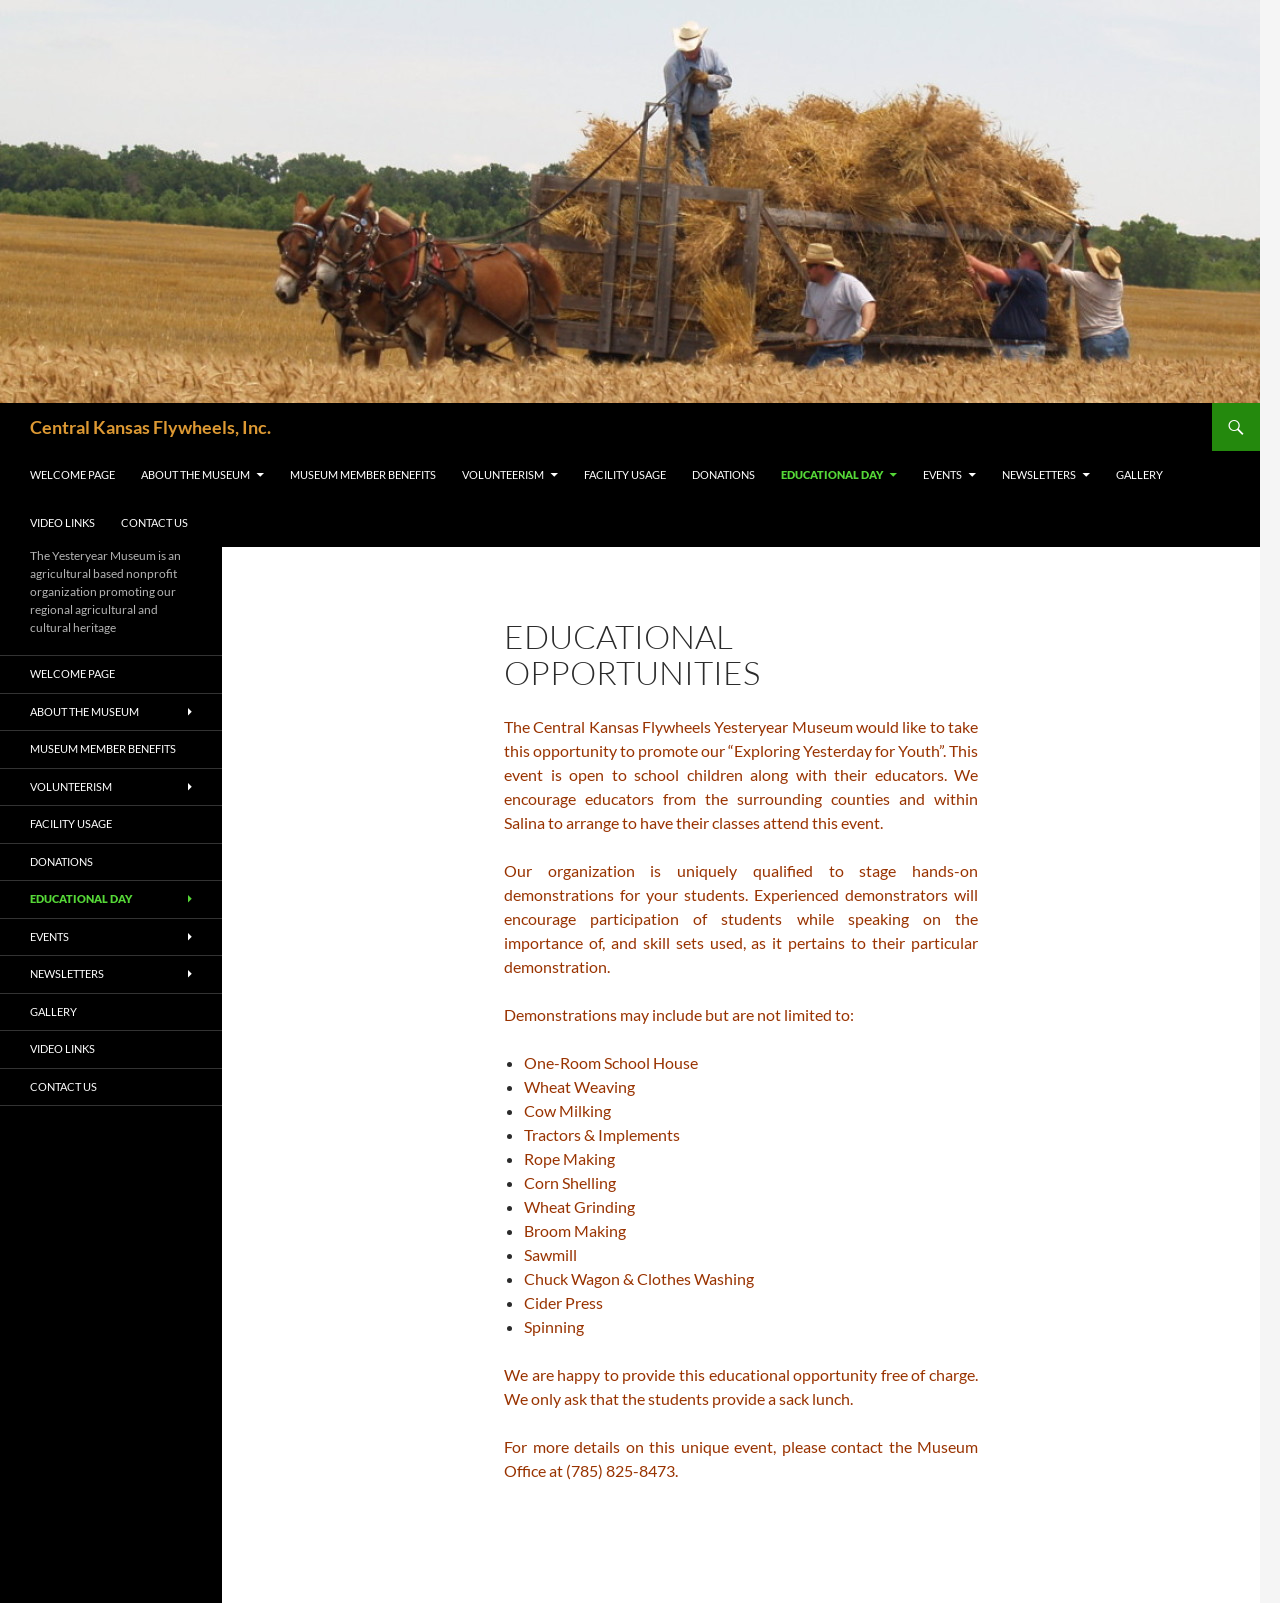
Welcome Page (72, 474)
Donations (723, 474)
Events (942, 474)
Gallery (1139, 474)
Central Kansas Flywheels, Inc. (150, 427)
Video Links (62, 522)
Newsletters (1039, 474)
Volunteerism (503, 474)
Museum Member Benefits (363, 474)
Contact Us (154, 522)
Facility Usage (625, 474)
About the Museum (195, 474)
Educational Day (832, 474)
